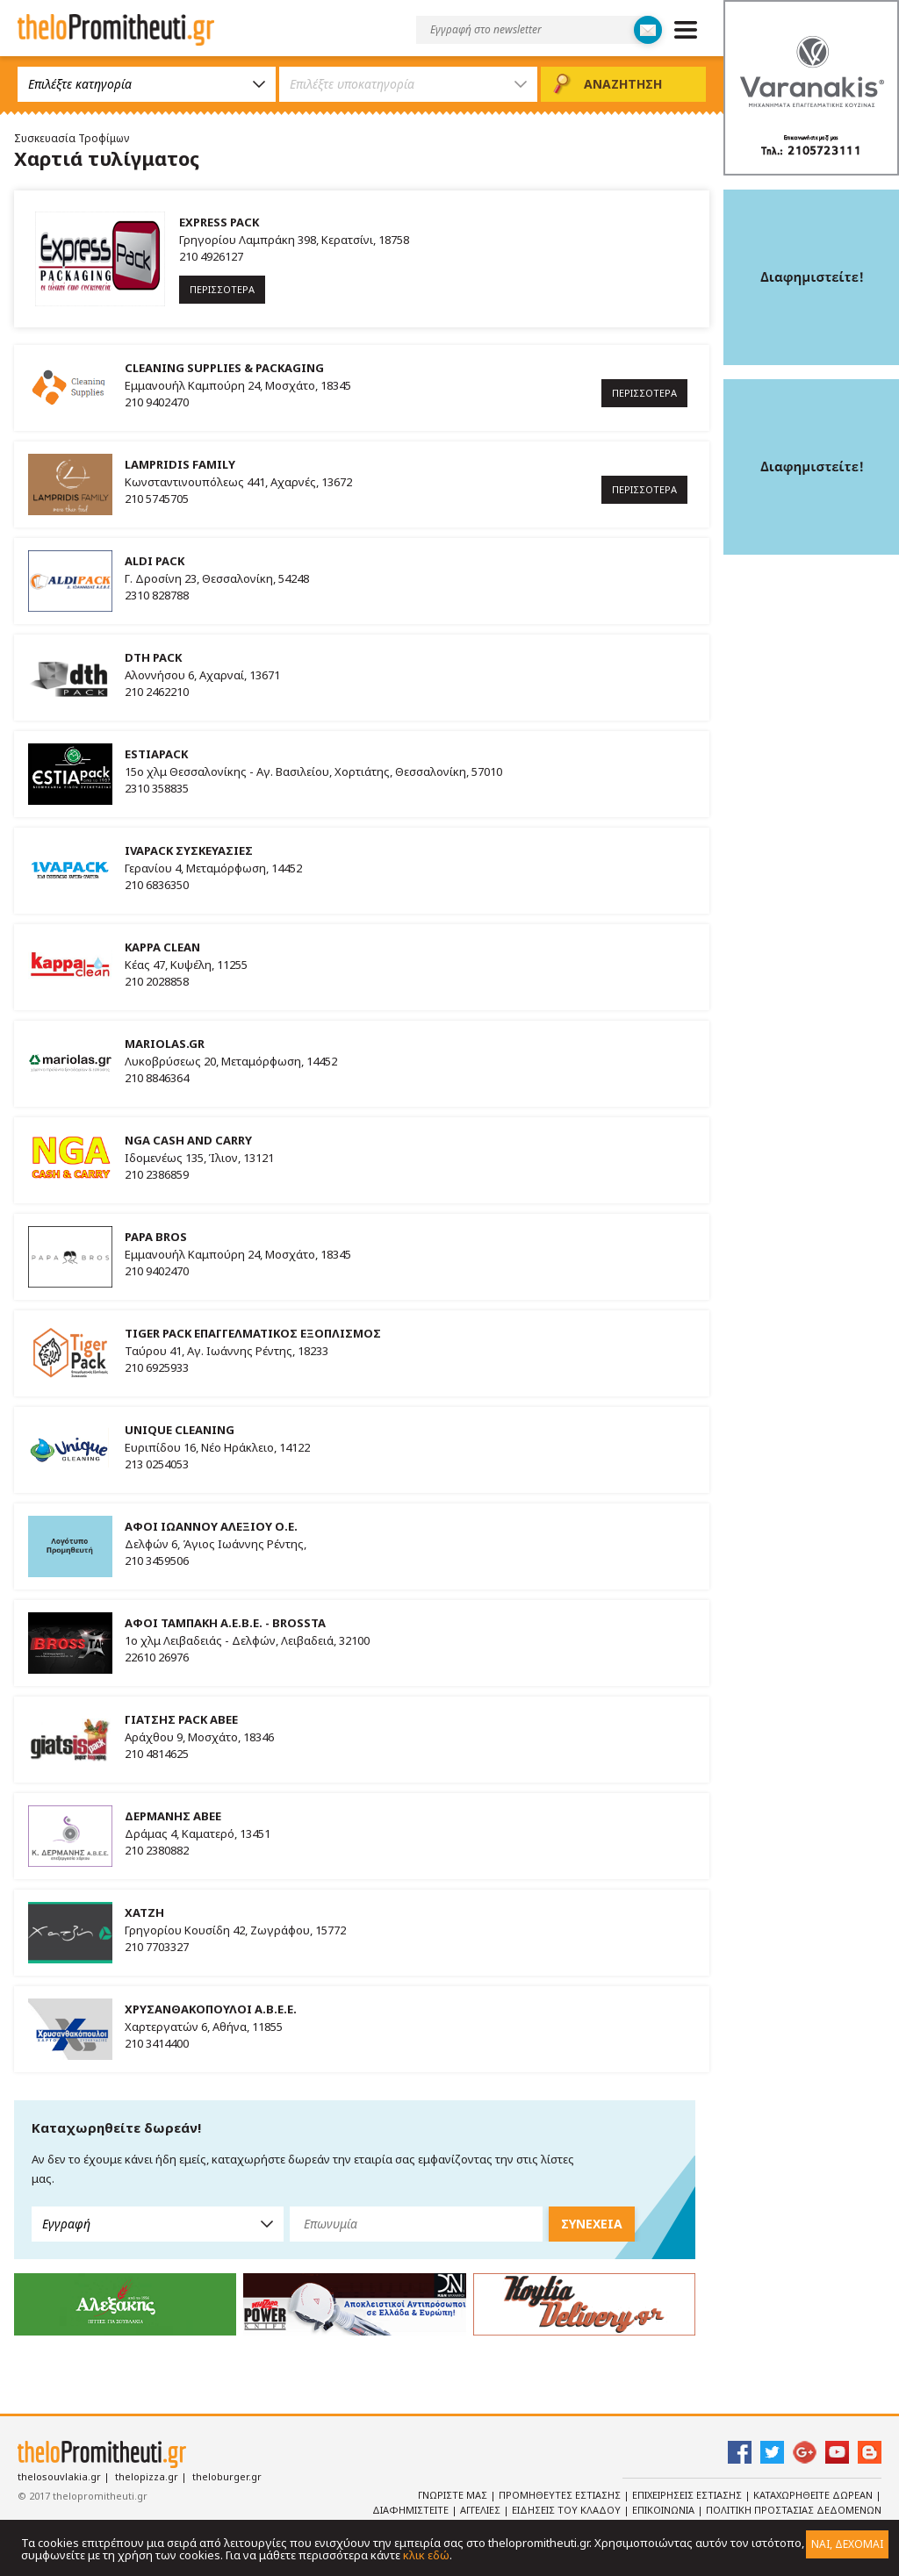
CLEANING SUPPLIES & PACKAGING (224, 368)
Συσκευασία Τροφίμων (71, 138)
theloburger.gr (227, 2476)
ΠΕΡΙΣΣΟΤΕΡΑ (222, 289)
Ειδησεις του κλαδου (567, 2509)
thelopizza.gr (146, 2476)
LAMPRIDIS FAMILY (180, 464)
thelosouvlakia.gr (59, 2476)
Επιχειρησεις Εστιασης (688, 2494)
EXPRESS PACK (219, 222)
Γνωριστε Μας (454, 2494)
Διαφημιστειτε (411, 2509)
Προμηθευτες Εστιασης (561, 2494)
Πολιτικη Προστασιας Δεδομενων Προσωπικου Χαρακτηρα (768, 2517)
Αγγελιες (481, 2509)
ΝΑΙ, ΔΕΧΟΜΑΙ (847, 2544)
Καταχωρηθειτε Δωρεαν (814, 2494)
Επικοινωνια (664, 2509)
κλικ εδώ (426, 2555)
